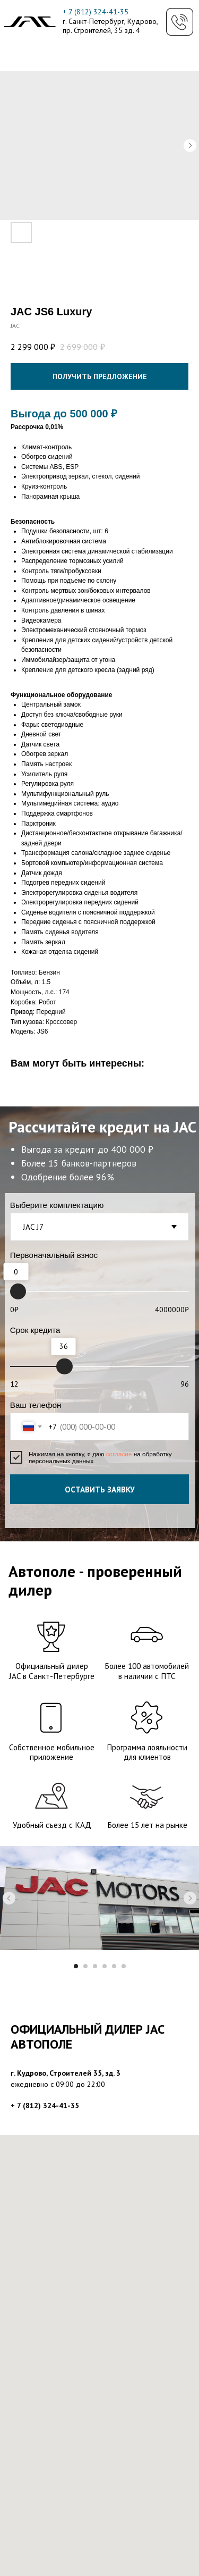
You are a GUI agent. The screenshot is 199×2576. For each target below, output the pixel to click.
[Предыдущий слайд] (9, 1898)
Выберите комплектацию (57, 1205)
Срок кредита (35, 1330)
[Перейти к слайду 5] (114, 1966)
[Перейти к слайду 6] (124, 1966)
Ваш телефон (36, 1404)
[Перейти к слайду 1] (76, 1966)
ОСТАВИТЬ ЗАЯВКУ (100, 1489)
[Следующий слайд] (190, 1898)
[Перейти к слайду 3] (95, 1966)
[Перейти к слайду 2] (85, 1966)
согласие (120, 1453)
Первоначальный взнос (54, 1255)
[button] (180, 22)
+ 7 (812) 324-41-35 (95, 11)
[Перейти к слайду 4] (104, 1966)
